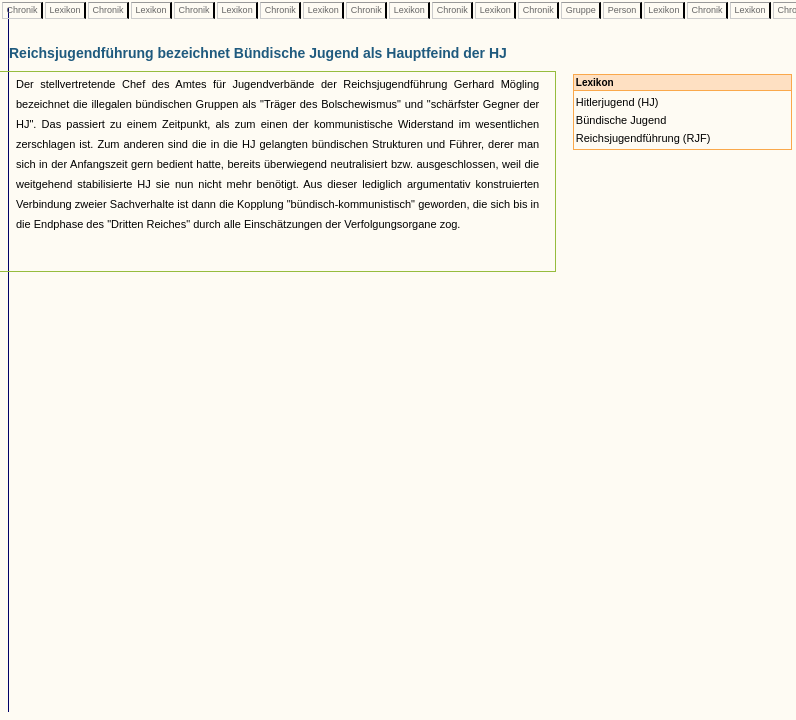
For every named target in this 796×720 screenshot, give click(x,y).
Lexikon (65, 10)
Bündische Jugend (621, 120)
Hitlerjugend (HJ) (617, 102)
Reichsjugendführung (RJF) (643, 138)
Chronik (22, 10)
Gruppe (580, 10)
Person (622, 10)
